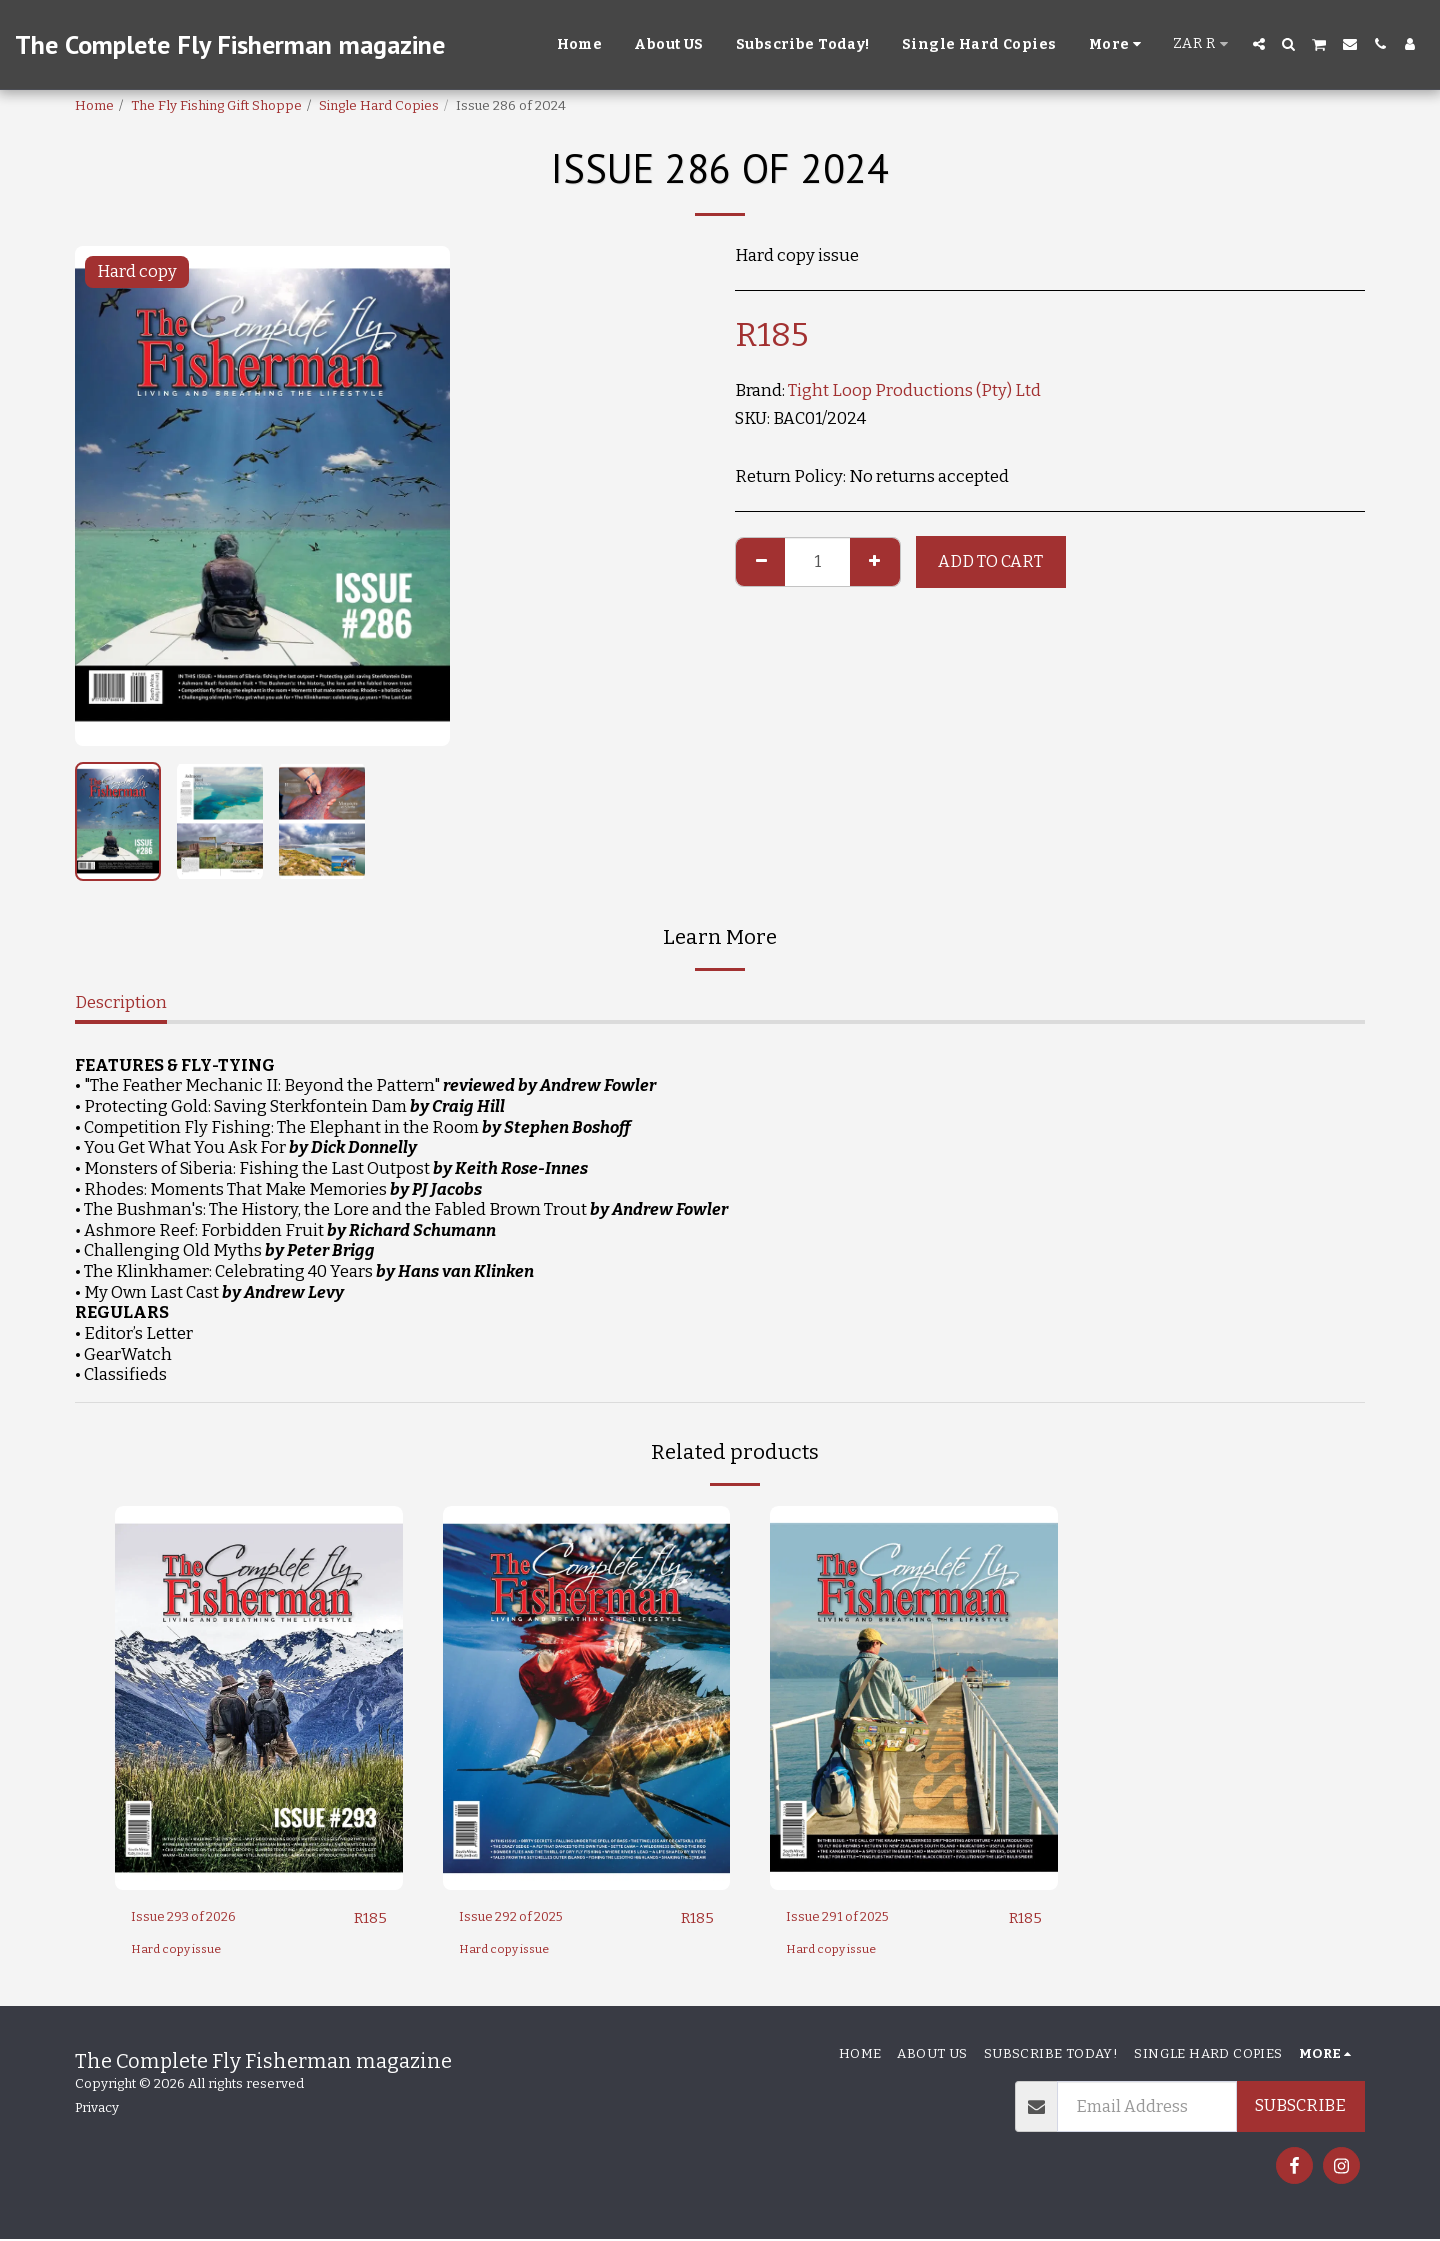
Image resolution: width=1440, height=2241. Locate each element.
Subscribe (1300, 2106)
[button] (1259, 44)
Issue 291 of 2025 (852, 1917)
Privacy (97, 2108)
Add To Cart (990, 561)
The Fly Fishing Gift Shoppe (216, 105)
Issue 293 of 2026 (199, 1917)
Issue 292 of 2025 (527, 1917)
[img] (259, 1697)
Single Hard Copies (379, 105)
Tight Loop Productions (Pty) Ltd (914, 390)
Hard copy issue (181, 1950)
